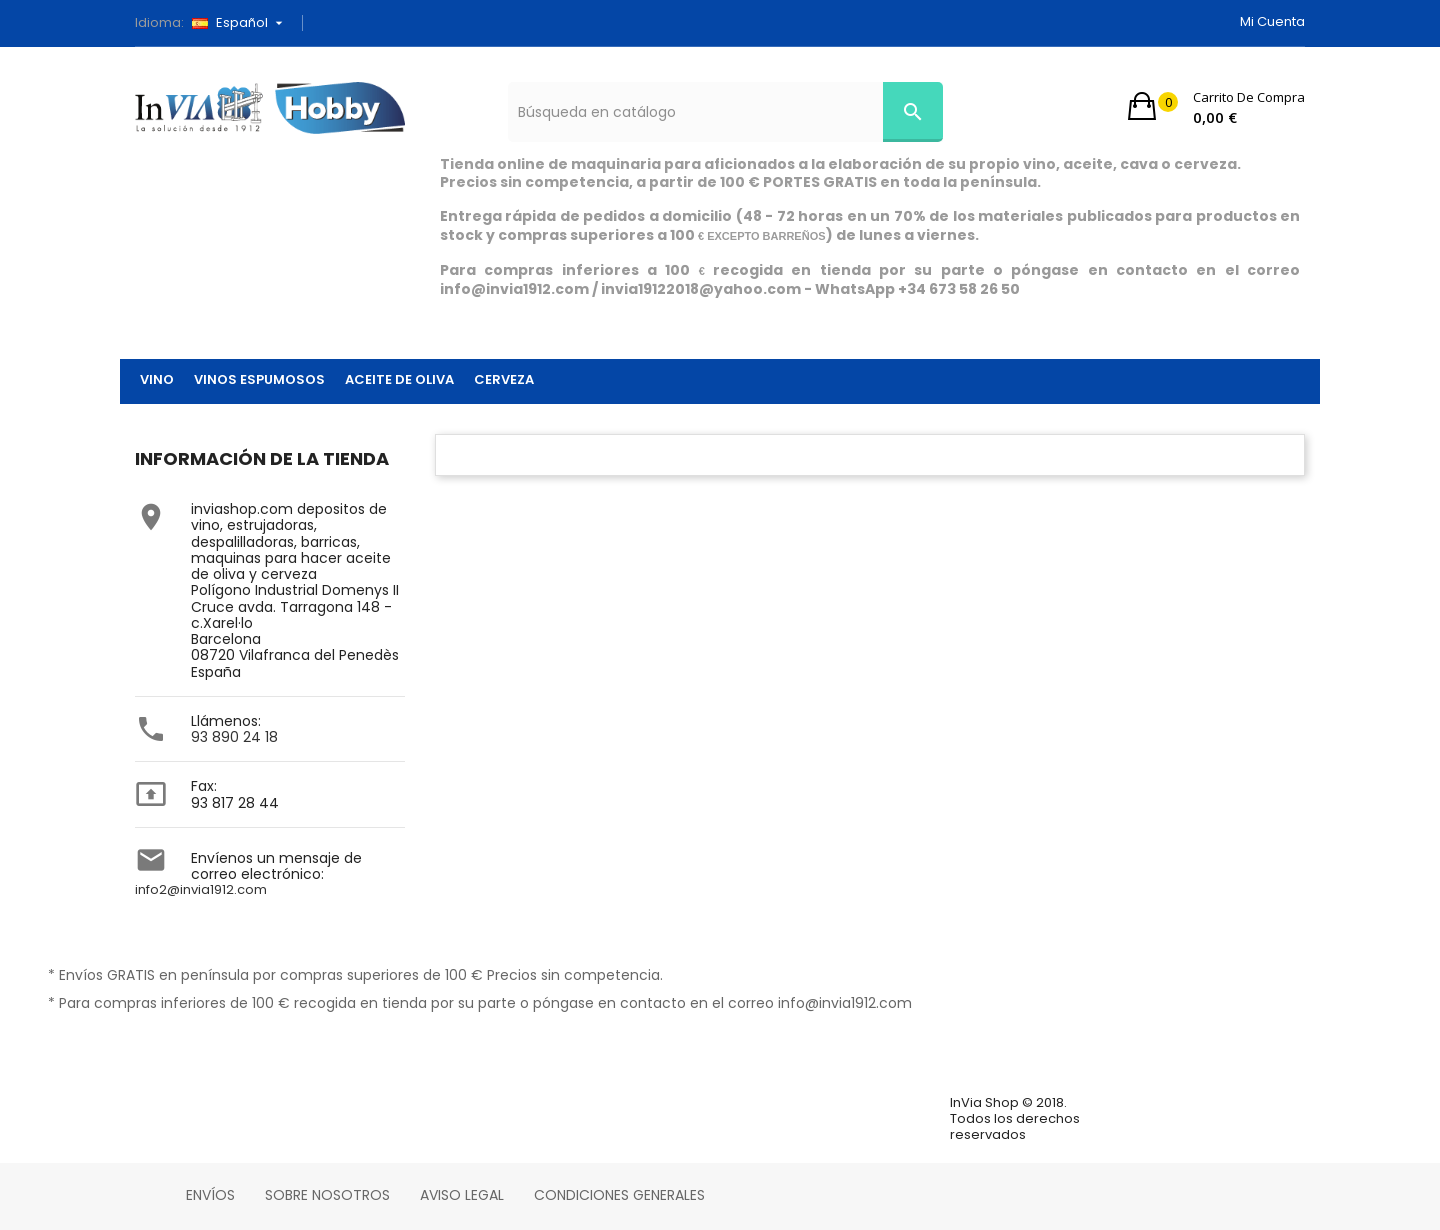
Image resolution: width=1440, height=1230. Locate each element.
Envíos (210, 1195)
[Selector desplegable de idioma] (244, 23)
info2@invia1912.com (201, 889)
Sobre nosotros (327, 1195)
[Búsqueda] (725, 112)
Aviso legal (462, 1195)
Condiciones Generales (619, 1195)
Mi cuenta (1272, 21)
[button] (1216, 106)
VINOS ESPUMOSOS (259, 379)
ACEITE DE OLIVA (399, 379)
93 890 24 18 (234, 737)
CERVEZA (504, 379)
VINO (157, 379)
